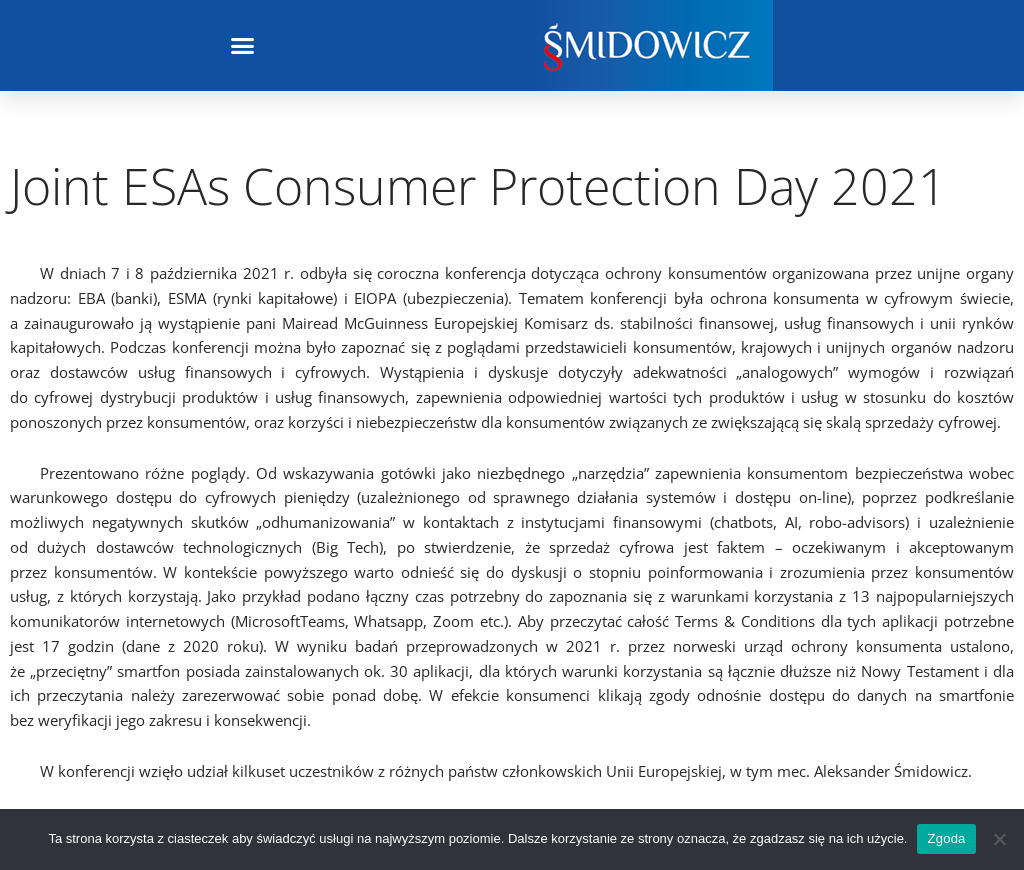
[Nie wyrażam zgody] (999, 839)
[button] (243, 46)
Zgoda (946, 838)
